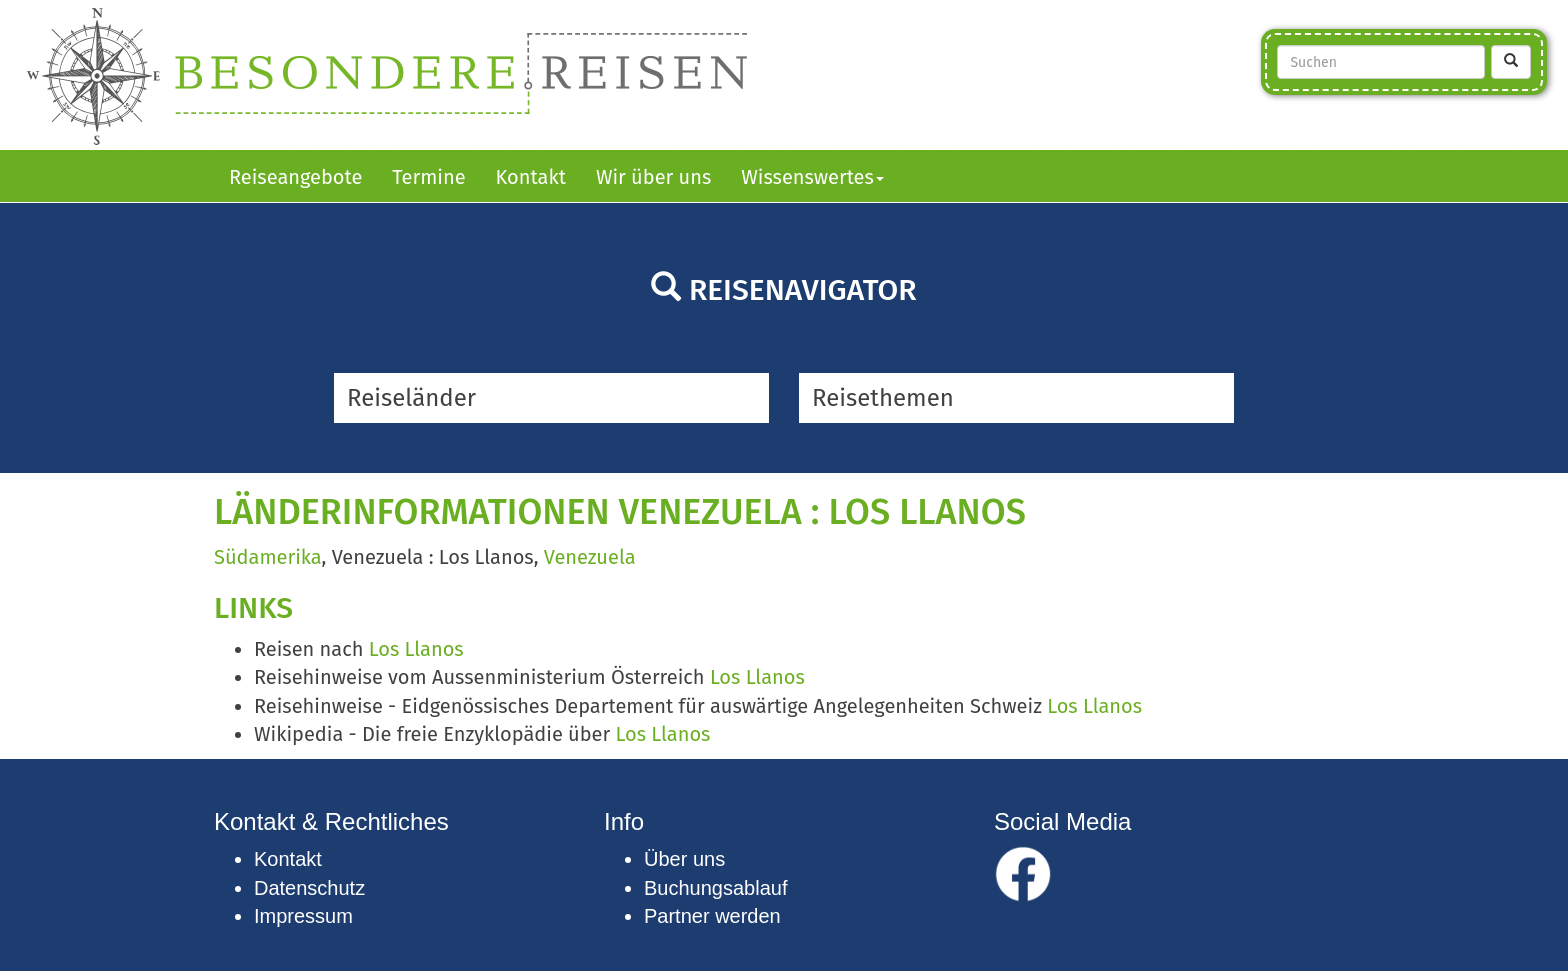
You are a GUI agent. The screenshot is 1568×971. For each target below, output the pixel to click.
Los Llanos (416, 649)
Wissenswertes (812, 177)
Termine (428, 177)
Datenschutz (309, 888)
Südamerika (268, 557)
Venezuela (590, 557)
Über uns (684, 859)
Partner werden (712, 916)
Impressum (303, 916)
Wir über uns (653, 177)
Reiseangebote (295, 177)
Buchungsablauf (715, 888)
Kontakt (531, 177)
